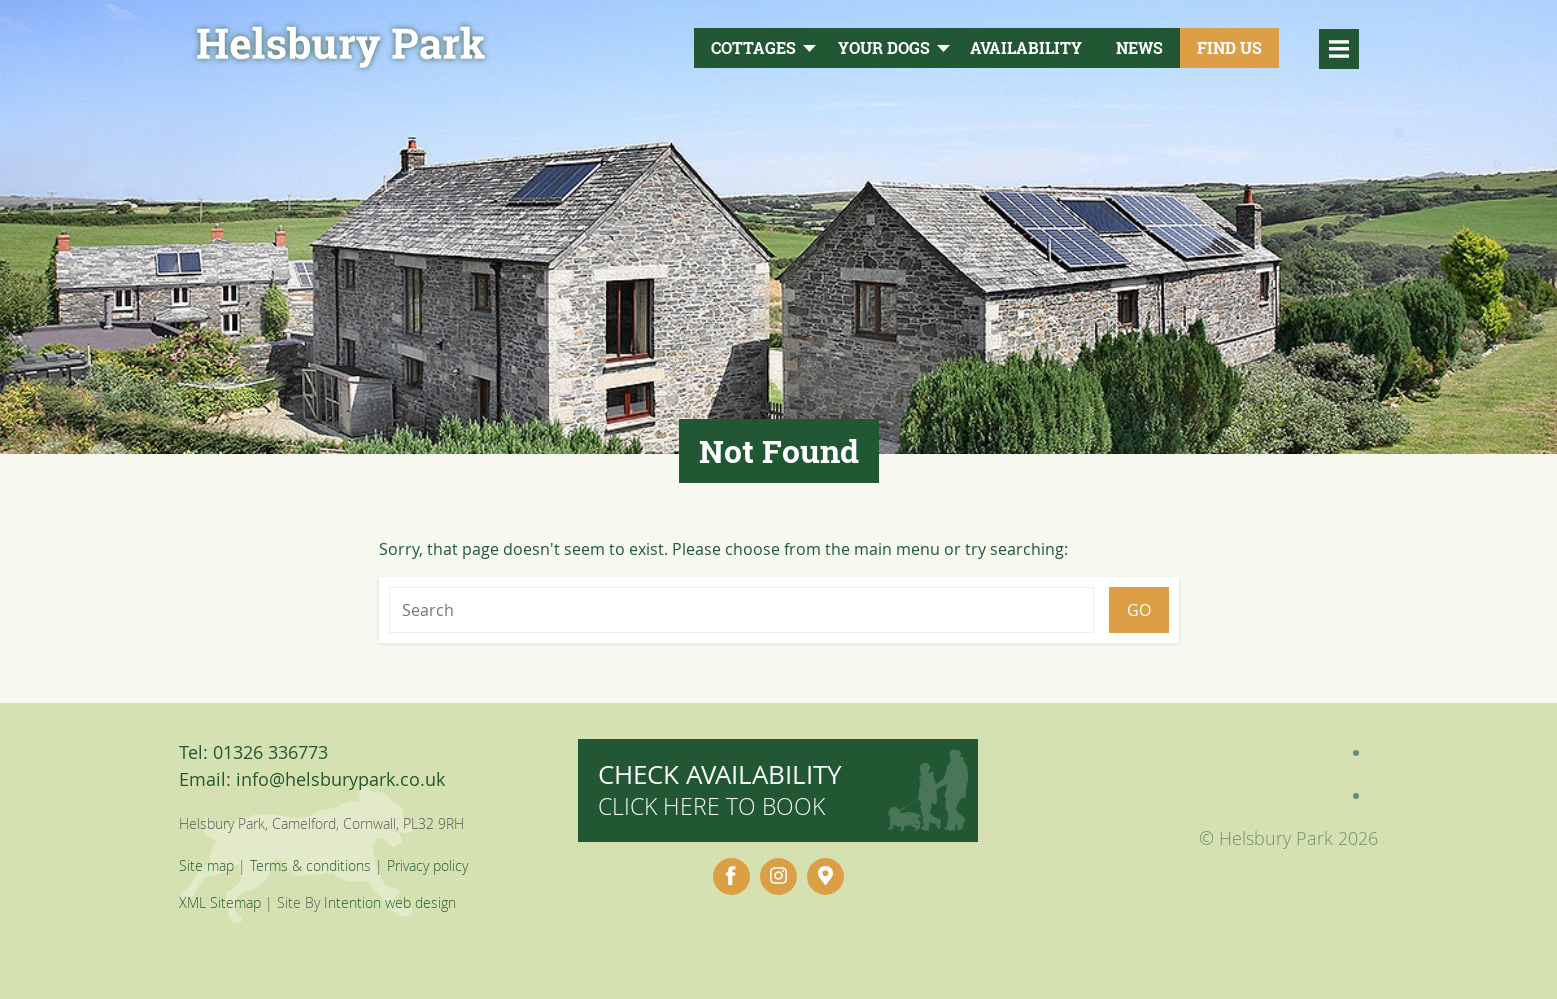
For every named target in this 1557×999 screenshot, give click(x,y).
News (1139, 48)
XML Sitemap (220, 902)
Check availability (720, 789)
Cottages (753, 48)
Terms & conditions (310, 865)
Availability (1026, 48)
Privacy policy (427, 865)
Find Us (1229, 48)
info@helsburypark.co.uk (340, 779)
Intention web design (390, 902)
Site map (206, 865)
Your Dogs (884, 48)
